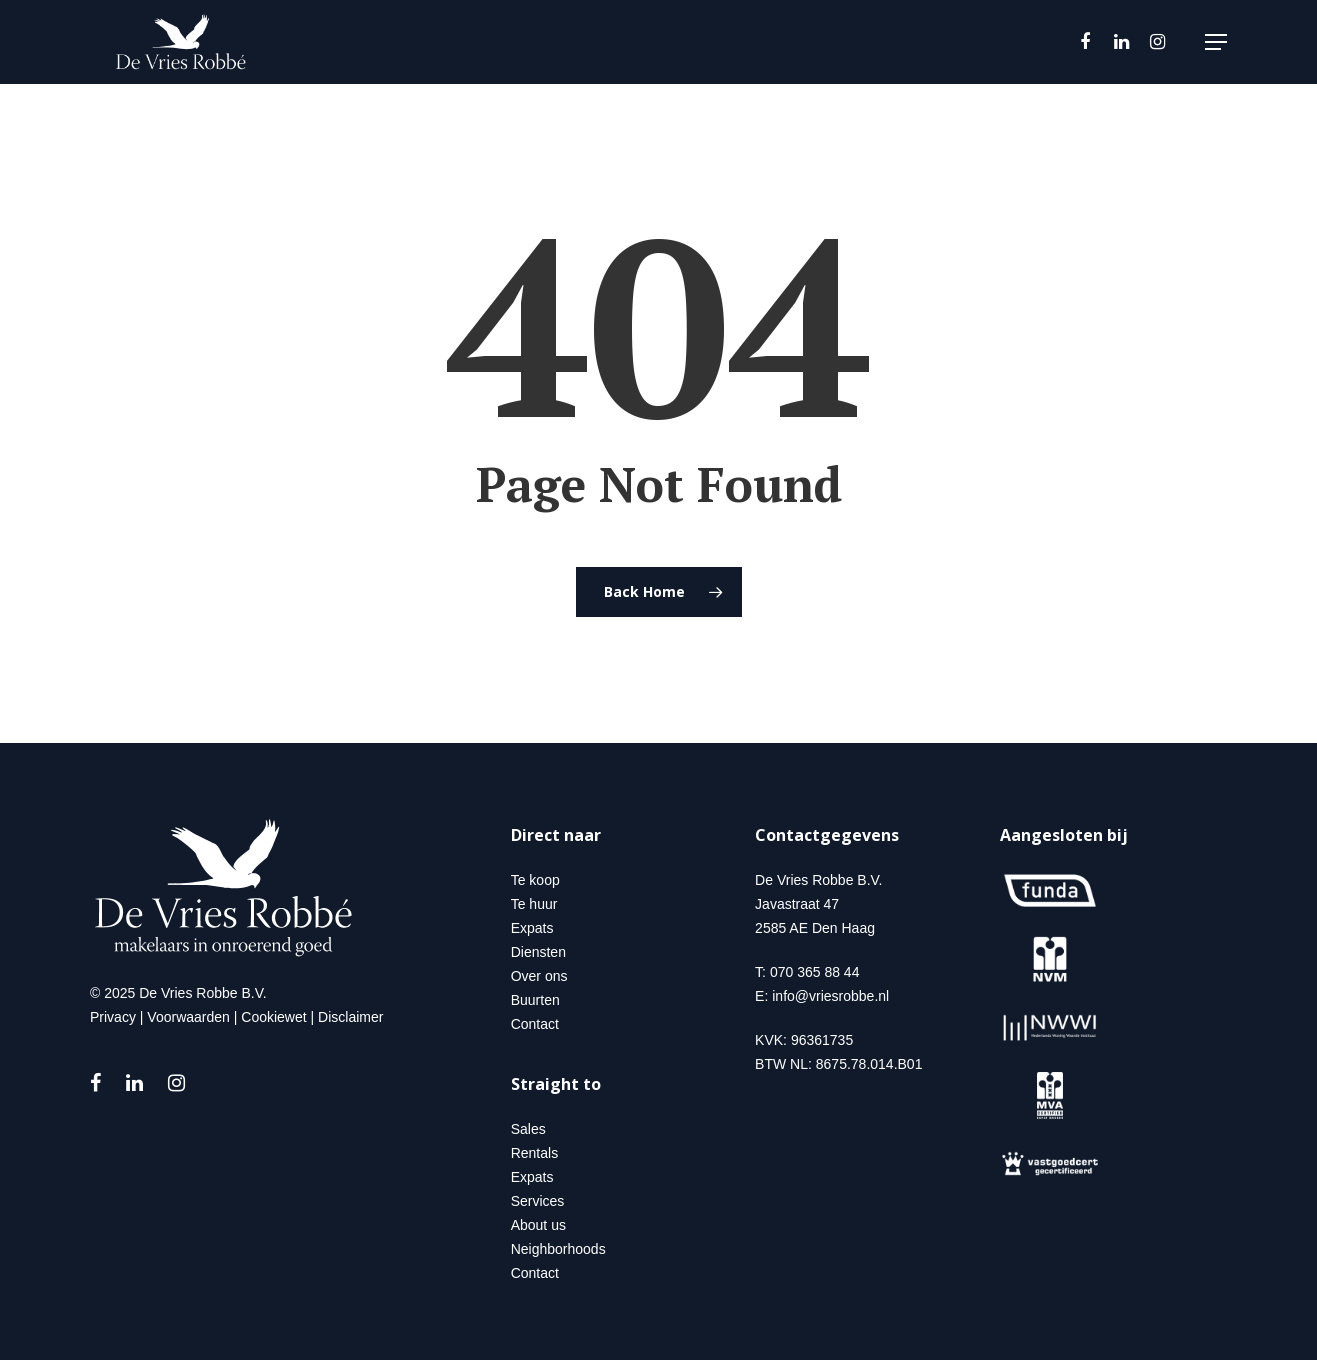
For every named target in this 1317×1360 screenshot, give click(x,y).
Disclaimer (350, 1017)
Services (538, 1201)
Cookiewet (273, 1017)
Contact (535, 1024)
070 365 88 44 (815, 972)
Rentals (534, 1153)
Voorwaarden (188, 1017)
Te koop (535, 880)
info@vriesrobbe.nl (830, 996)
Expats (532, 928)
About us (538, 1225)
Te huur (534, 904)
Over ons (539, 976)
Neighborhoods (558, 1249)
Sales (528, 1129)
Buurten (535, 1000)
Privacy (113, 1017)
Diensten (538, 952)
